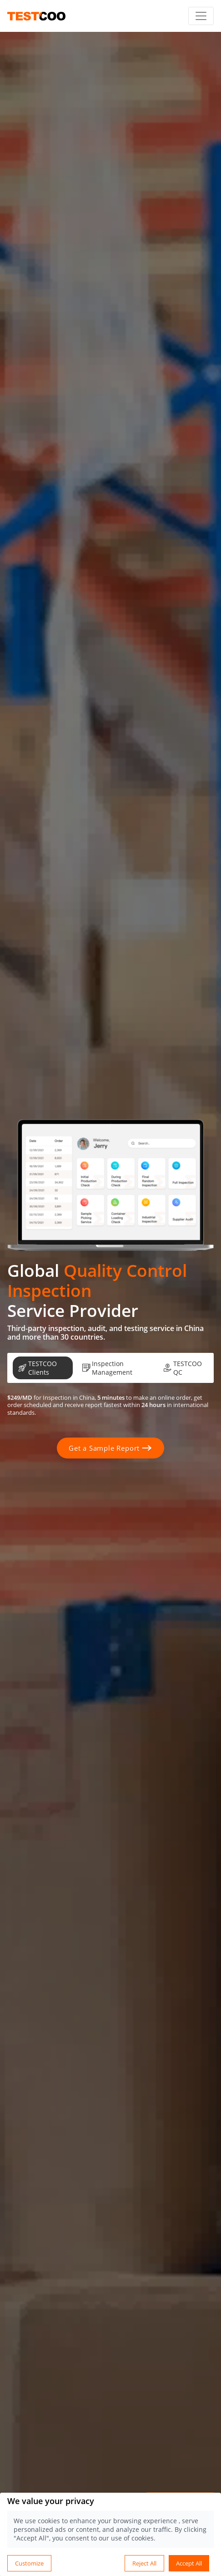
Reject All (144, 2563)
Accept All (189, 2563)
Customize (29, 2563)
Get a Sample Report (110, 1448)
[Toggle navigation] (201, 16)
